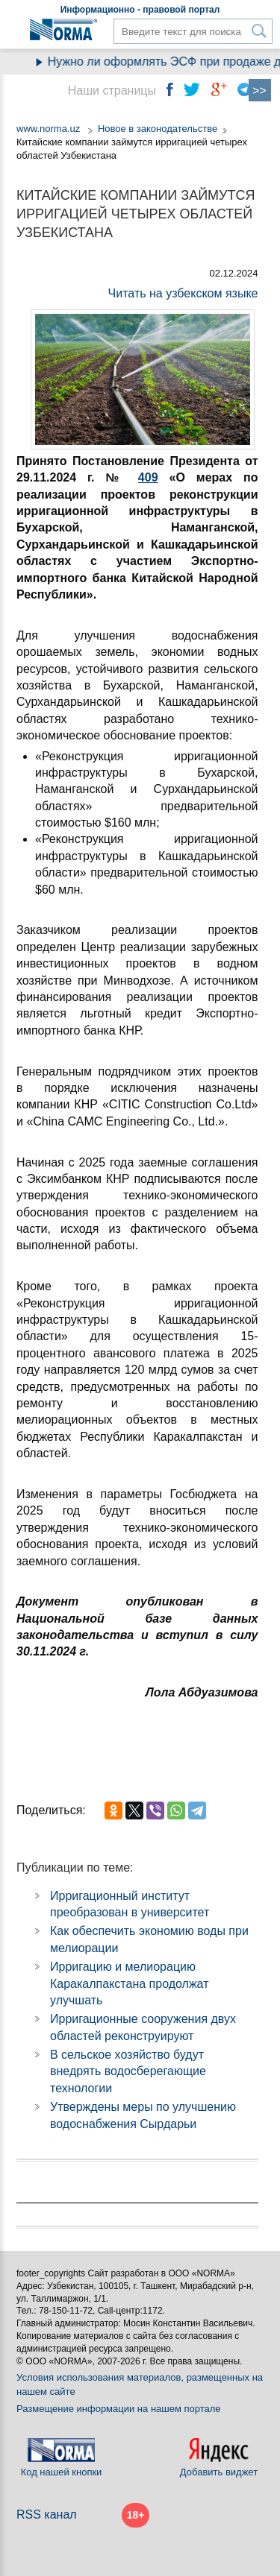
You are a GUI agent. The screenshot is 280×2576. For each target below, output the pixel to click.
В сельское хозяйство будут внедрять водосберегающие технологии (128, 2071)
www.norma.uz (48, 128)
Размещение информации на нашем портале (118, 2408)
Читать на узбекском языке (183, 293)
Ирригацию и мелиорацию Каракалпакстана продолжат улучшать (129, 1983)
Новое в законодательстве (157, 128)
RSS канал (46, 2514)
